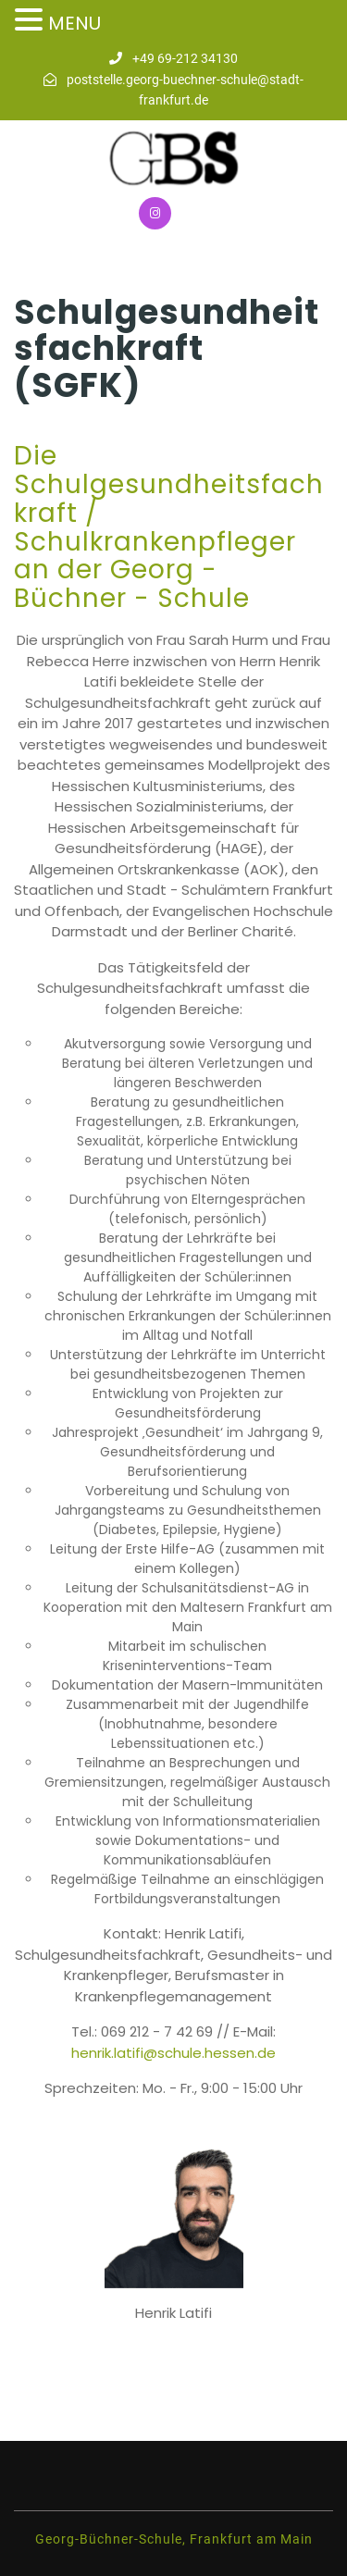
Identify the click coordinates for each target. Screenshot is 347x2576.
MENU (74, 23)
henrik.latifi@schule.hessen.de (173, 2052)
